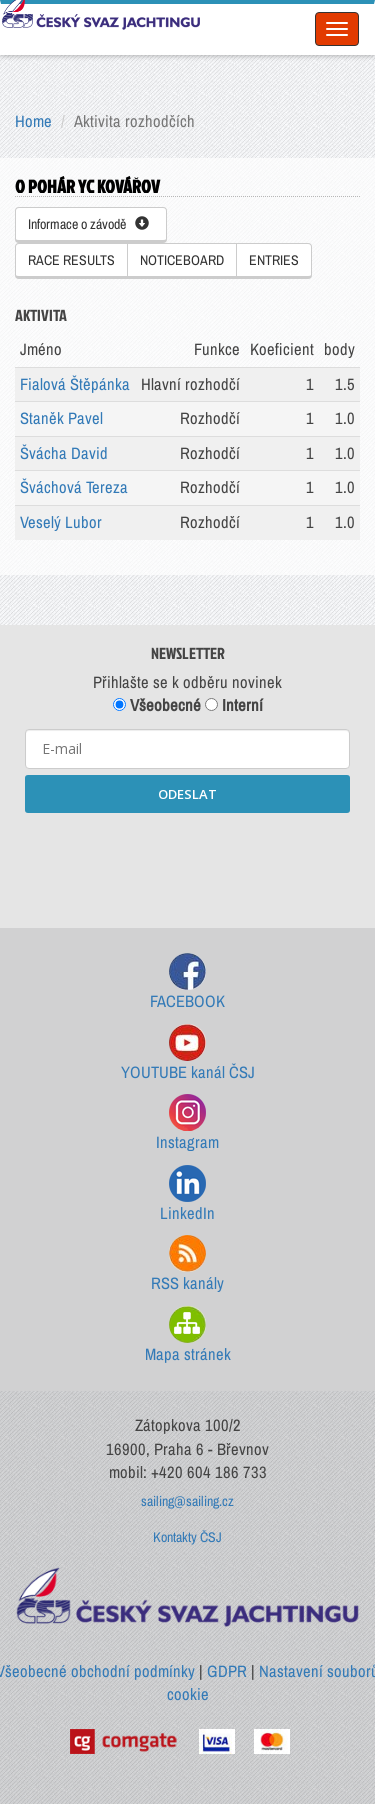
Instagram (187, 1123)
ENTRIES (274, 260)
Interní (234, 705)
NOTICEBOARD (182, 260)
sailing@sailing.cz (187, 1501)
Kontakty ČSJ (187, 1537)
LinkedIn (187, 1194)
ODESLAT (187, 794)
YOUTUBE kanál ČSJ (188, 1053)
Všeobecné (157, 705)
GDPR (227, 1671)
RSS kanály (187, 1264)
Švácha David (64, 453)
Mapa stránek (188, 1335)
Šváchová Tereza (74, 487)
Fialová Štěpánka (75, 384)
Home (33, 121)
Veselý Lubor (61, 522)
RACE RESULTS (71, 260)
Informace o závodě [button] (88, 224)
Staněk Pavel (61, 418)
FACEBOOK (187, 982)
